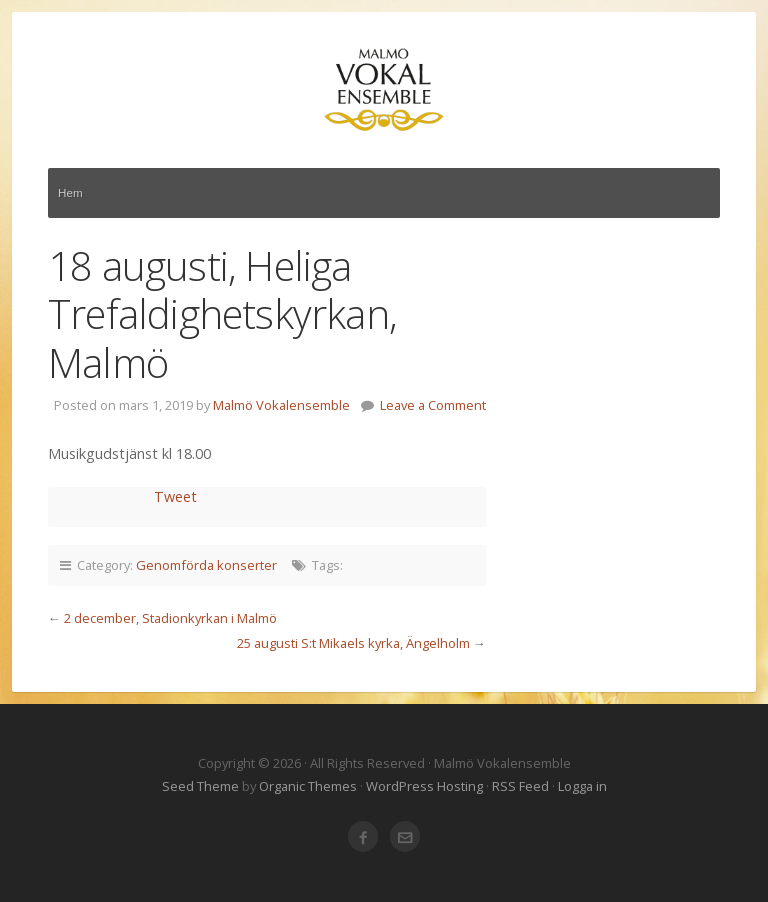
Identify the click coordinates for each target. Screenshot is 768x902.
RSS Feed (520, 786)
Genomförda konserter (206, 565)
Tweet (175, 496)
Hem (70, 192)
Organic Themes (308, 786)
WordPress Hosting (424, 786)
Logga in (582, 786)
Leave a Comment (433, 405)
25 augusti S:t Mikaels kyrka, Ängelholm (353, 643)
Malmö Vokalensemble (384, 90)
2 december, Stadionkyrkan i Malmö (170, 618)
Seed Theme (200, 786)
